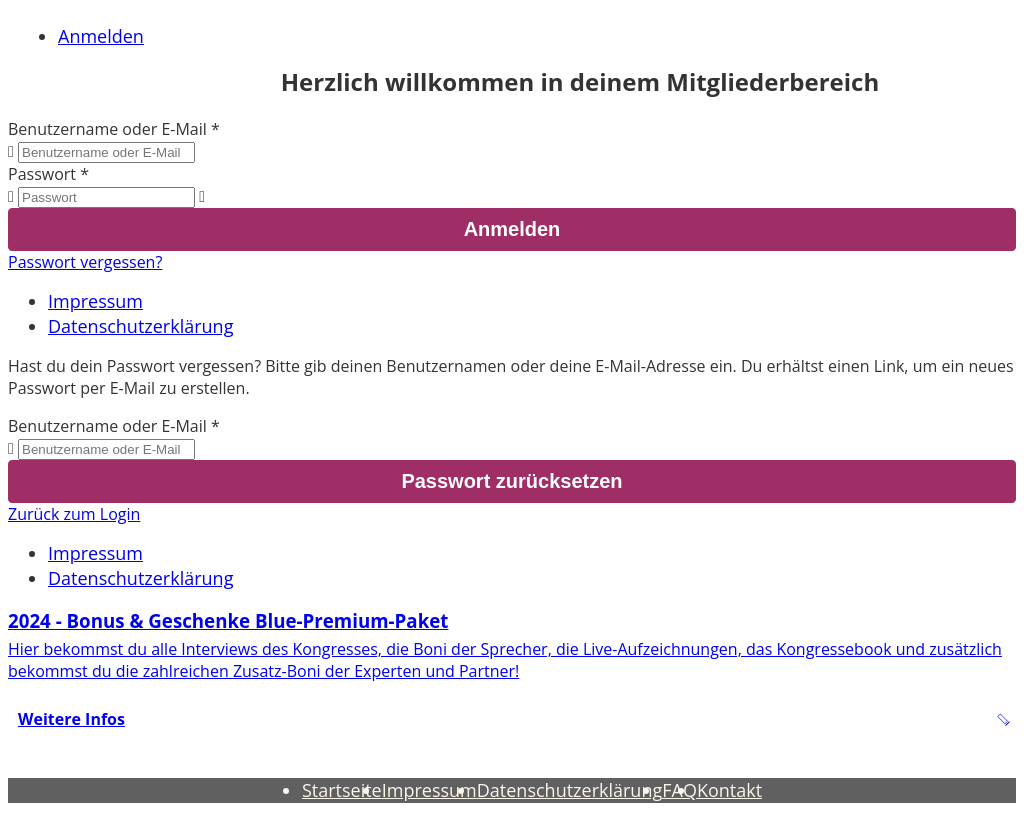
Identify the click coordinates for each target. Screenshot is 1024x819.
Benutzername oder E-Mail (107, 129)
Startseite (342, 790)
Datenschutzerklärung (140, 326)
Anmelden (101, 36)
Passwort (42, 174)
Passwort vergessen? (85, 262)
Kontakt (729, 790)
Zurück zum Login (74, 514)
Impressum (95, 301)
